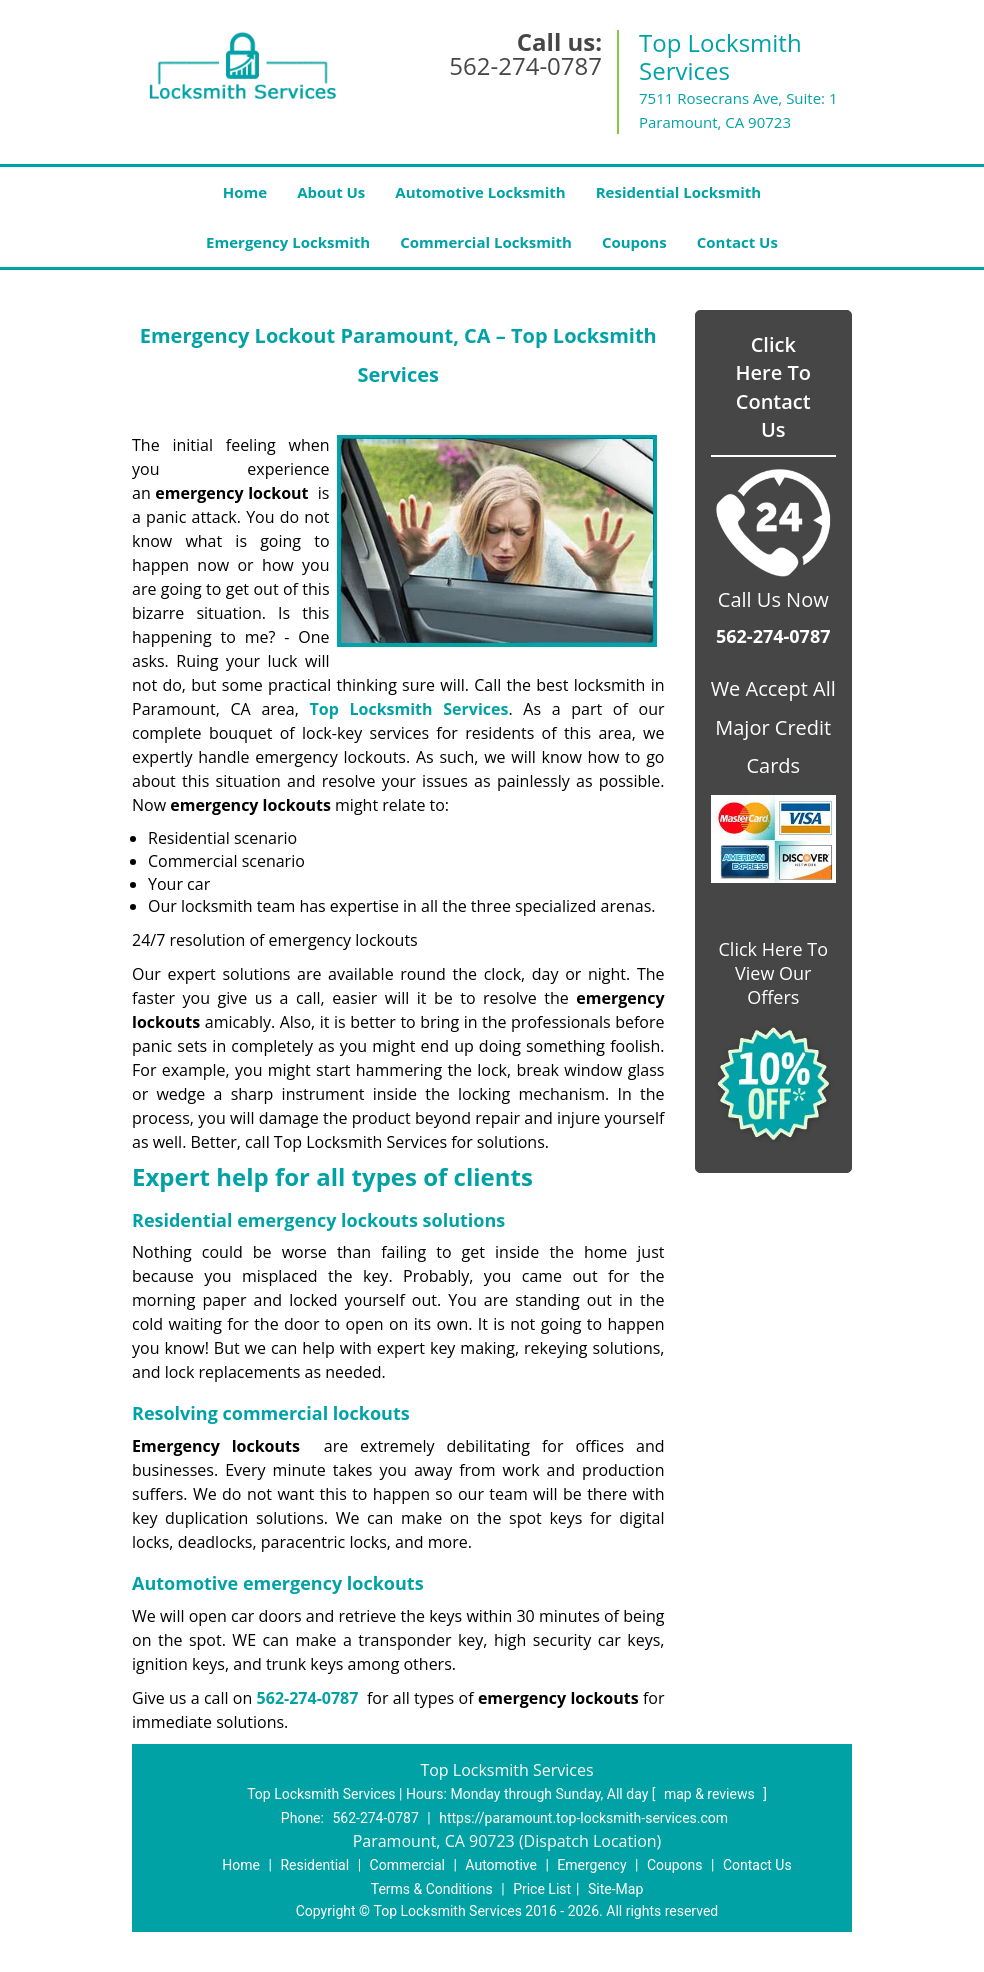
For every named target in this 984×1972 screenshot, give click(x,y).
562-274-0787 (525, 65)
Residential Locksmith (679, 192)
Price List (542, 1889)
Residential (314, 1865)
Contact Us (737, 242)
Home (245, 192)
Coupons (634, 242)
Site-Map (615, 1889)
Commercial (407, 1865)
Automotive (501, 1865)
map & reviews (711, 1794)
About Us (331, 192)
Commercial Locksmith (486, 242)
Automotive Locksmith (480, 192)
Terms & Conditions (432, 1889)
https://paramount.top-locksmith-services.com (583, 1818)
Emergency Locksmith (288, 242)
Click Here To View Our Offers (773, 973)
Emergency (591, 1865)
